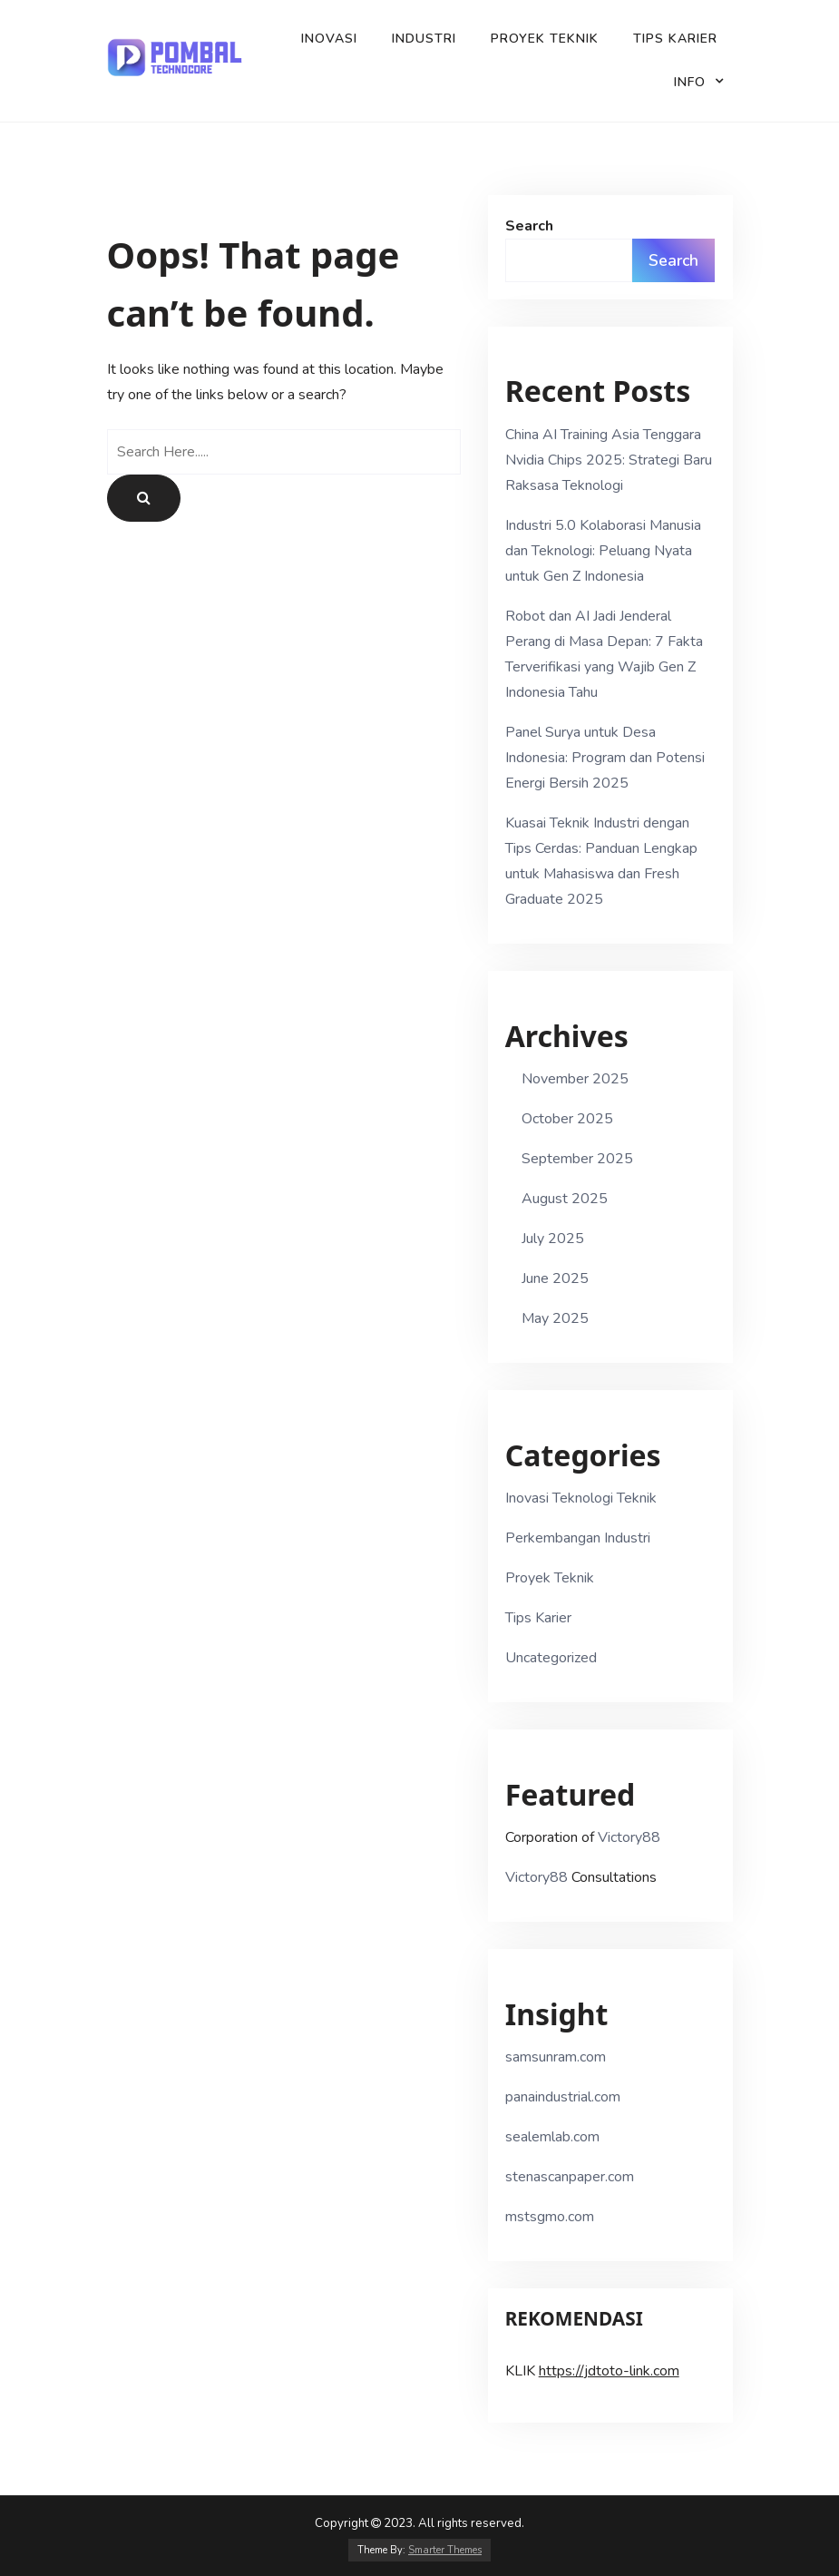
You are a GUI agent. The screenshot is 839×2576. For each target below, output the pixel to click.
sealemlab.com (552, 2137)
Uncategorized (551, 1658)
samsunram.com (555, 2057)
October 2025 (567, 1119)
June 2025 (555, 1278)
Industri (424, 38)
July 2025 (553, 1239)
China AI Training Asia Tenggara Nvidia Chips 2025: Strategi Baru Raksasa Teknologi (608, 460)
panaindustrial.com (562, 2097)
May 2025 (555, 1318)
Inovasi (329, 38)
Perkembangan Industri (577, 1538)
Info (690, 82)
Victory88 (629, 1837)
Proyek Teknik (545, 38)
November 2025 (575, 1079)
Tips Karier (675, 38)
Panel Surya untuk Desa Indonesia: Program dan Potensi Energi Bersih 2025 (605, 757)
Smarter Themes (445, 2550)
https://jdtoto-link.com (609, 2371)
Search (529, 226)
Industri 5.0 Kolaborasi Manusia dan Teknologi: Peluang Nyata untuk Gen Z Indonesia (603, 550)
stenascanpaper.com (569, 2177)
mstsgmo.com (549, 2217)
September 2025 (577, 1159)
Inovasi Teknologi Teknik (581, 1498)
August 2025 (565, 1199)
